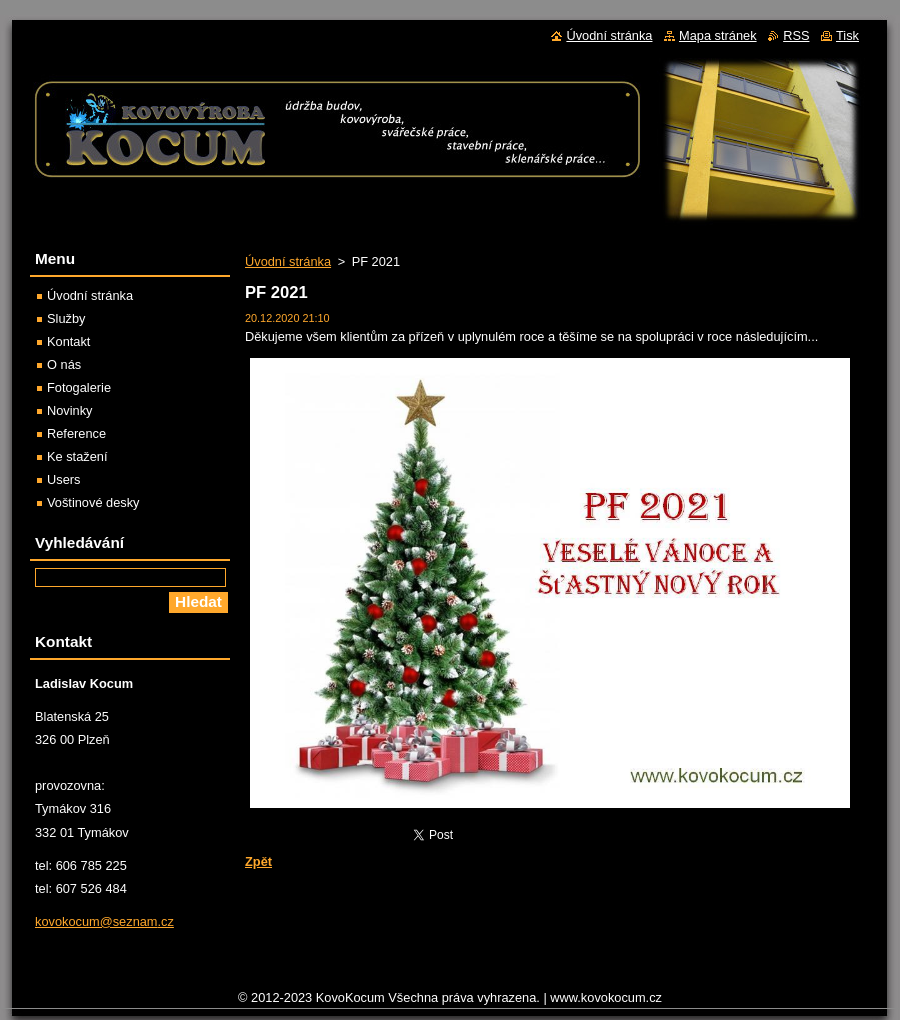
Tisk (847, 35)
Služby (66, 318)
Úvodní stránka (288, 261)
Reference (76, 433)
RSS (796, 35)
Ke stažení (77, 456)
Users (63, 479)
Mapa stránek (718, 35)
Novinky (70, 410)
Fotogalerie (79, 387)
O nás (64, 364)
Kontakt (68, 341)
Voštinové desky (93, 502)
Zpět (258, 861)
